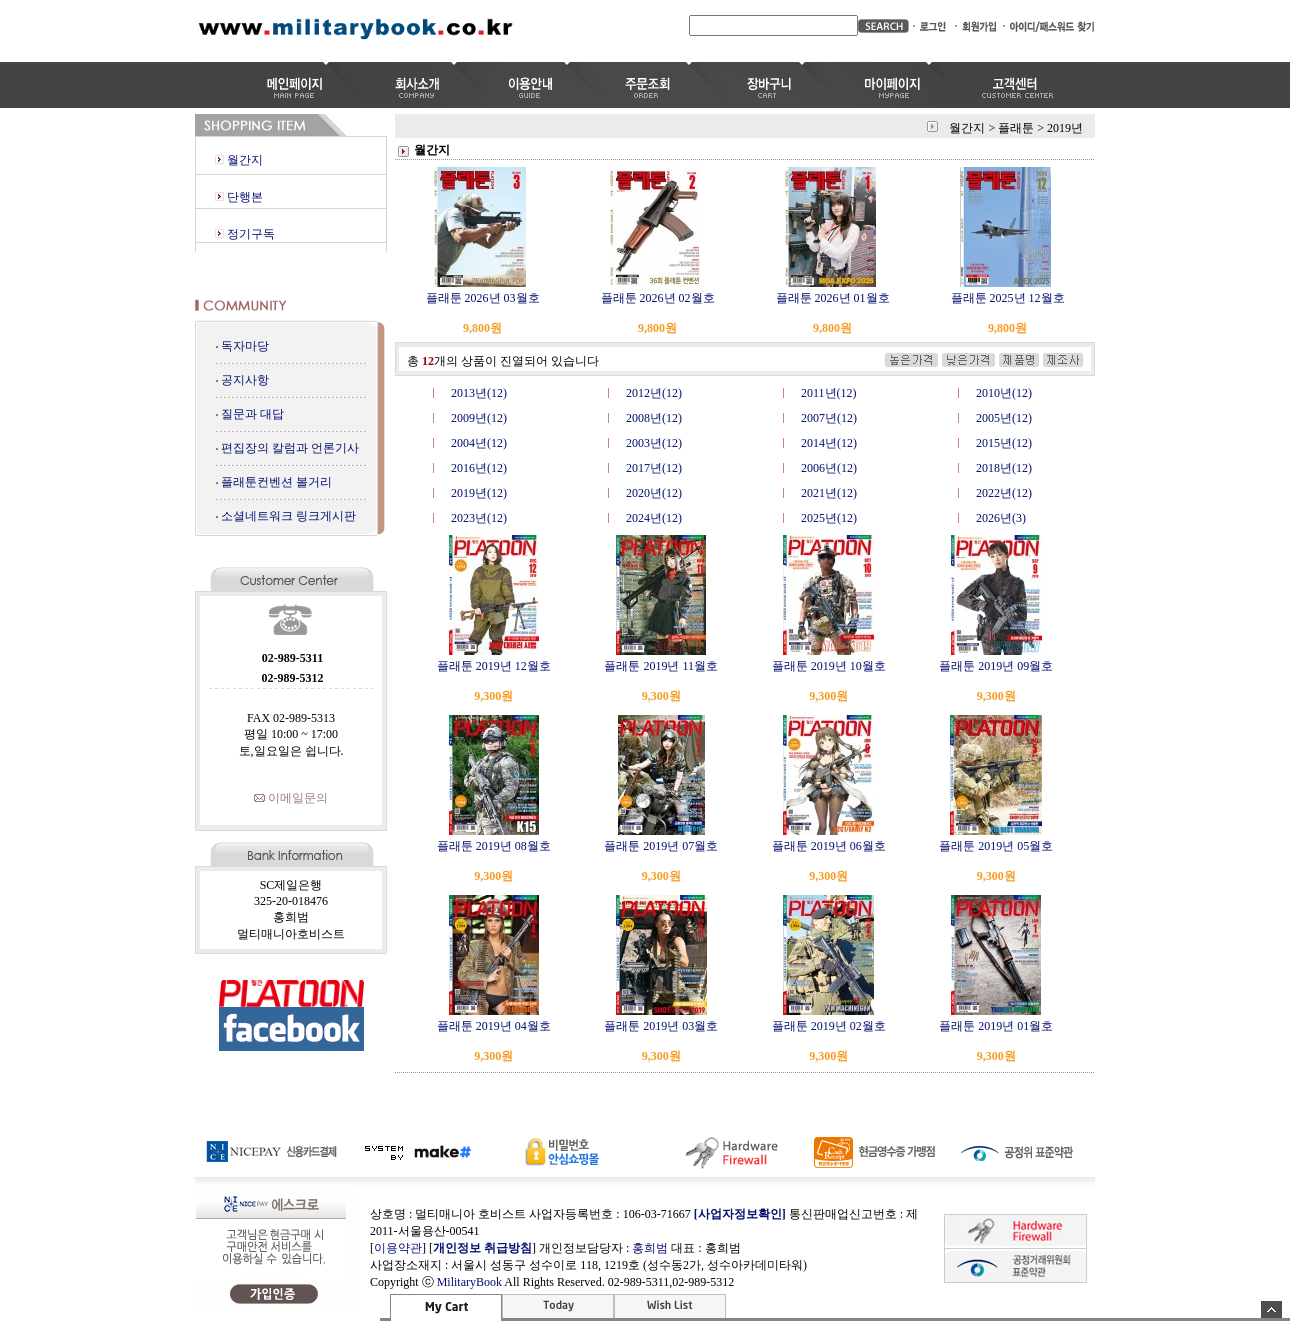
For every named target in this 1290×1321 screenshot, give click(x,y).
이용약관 (398, 1248)
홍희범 (650, 1248)
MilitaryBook (469, 1282)
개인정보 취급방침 (482, 1248)
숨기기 (1271, 1309)
